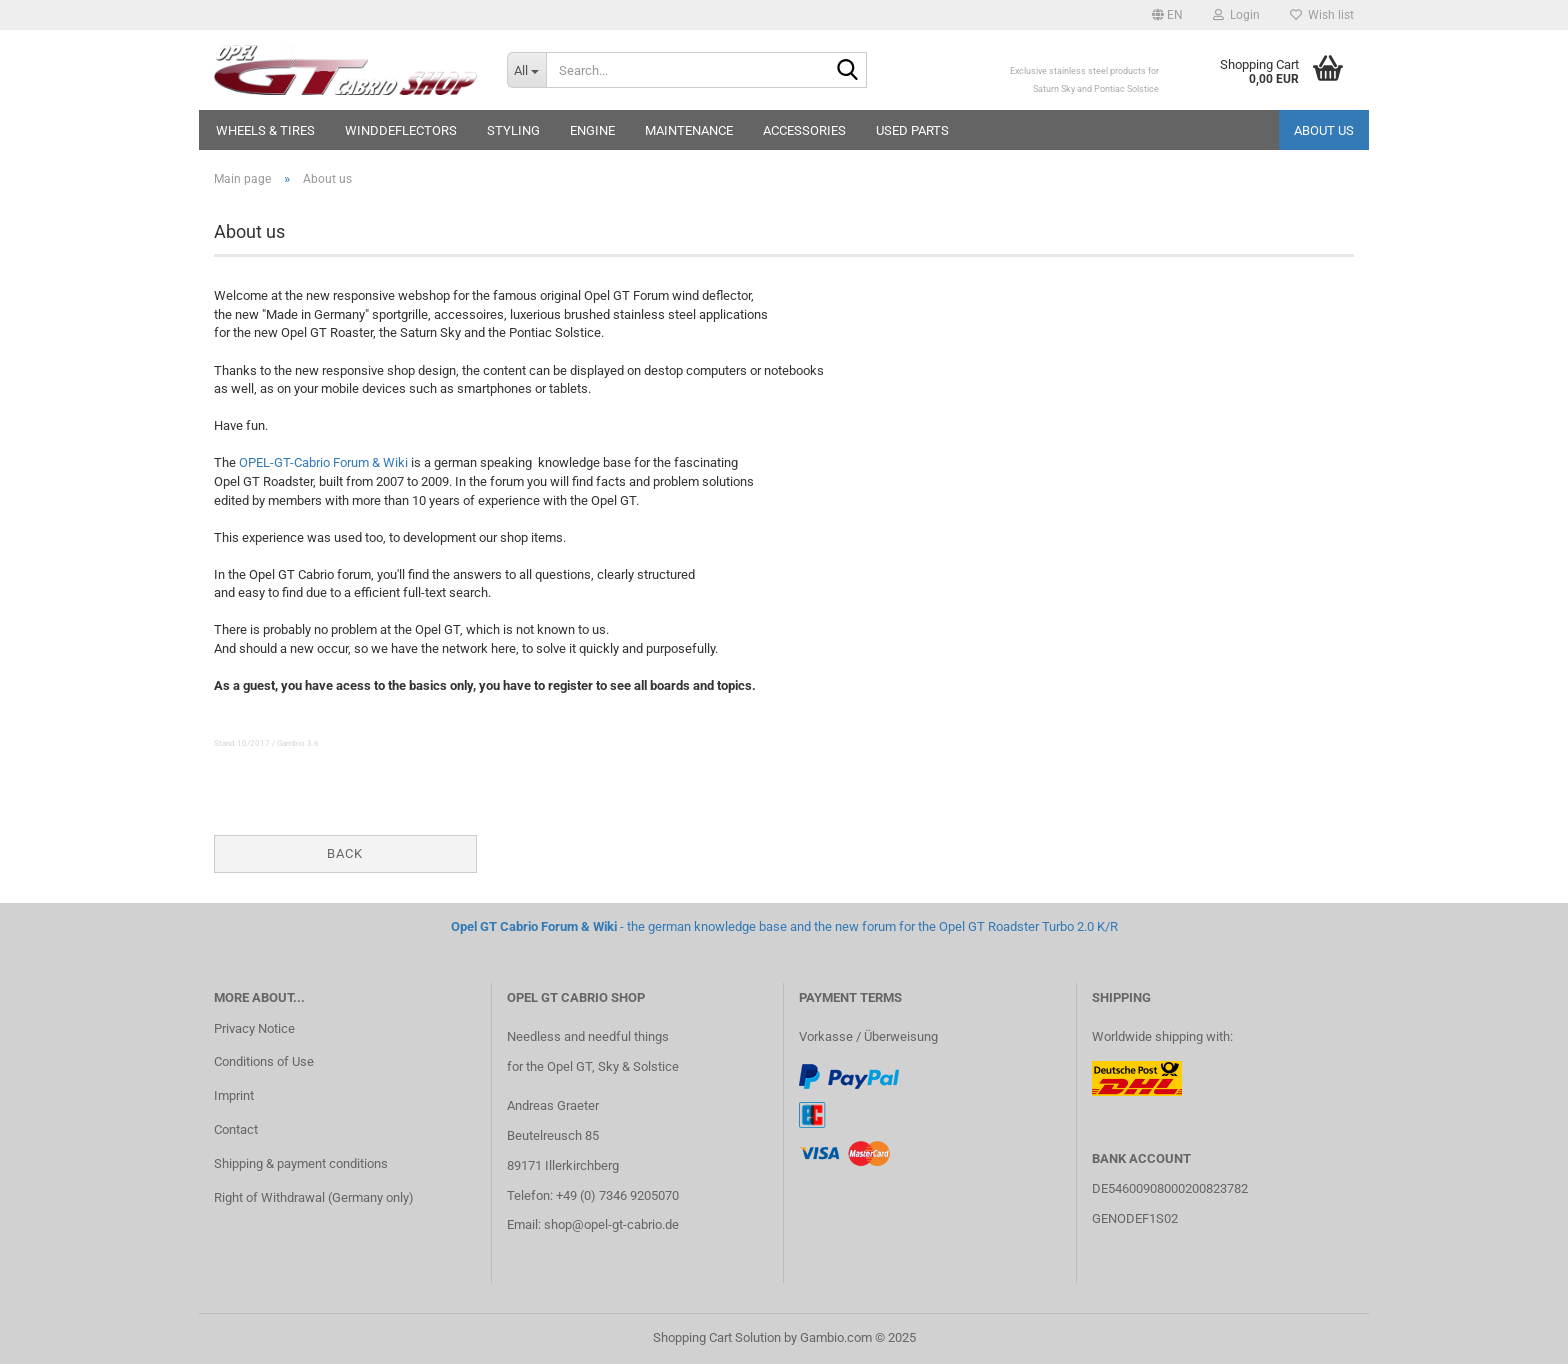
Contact (236, 1129)
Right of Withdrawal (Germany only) (314, 1197)
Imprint (234, 1095)
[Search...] (526, 70)
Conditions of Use (264, 1061)
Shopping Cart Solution (717, 1337)
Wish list (1322, 15)
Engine (592, 130)
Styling (513, 130)
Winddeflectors (401, 130)
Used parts (912, 130)
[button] (1167, 15)
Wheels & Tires (265, 130)
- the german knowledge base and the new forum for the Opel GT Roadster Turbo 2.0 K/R (784, 926)
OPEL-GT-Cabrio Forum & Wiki (323, 462)
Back (345, 853)
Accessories (804, 130)
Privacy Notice (254, 1028)
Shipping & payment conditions (301, 1163)
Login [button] (1236, 15)
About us (1324, 130)
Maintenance (689, 130)
